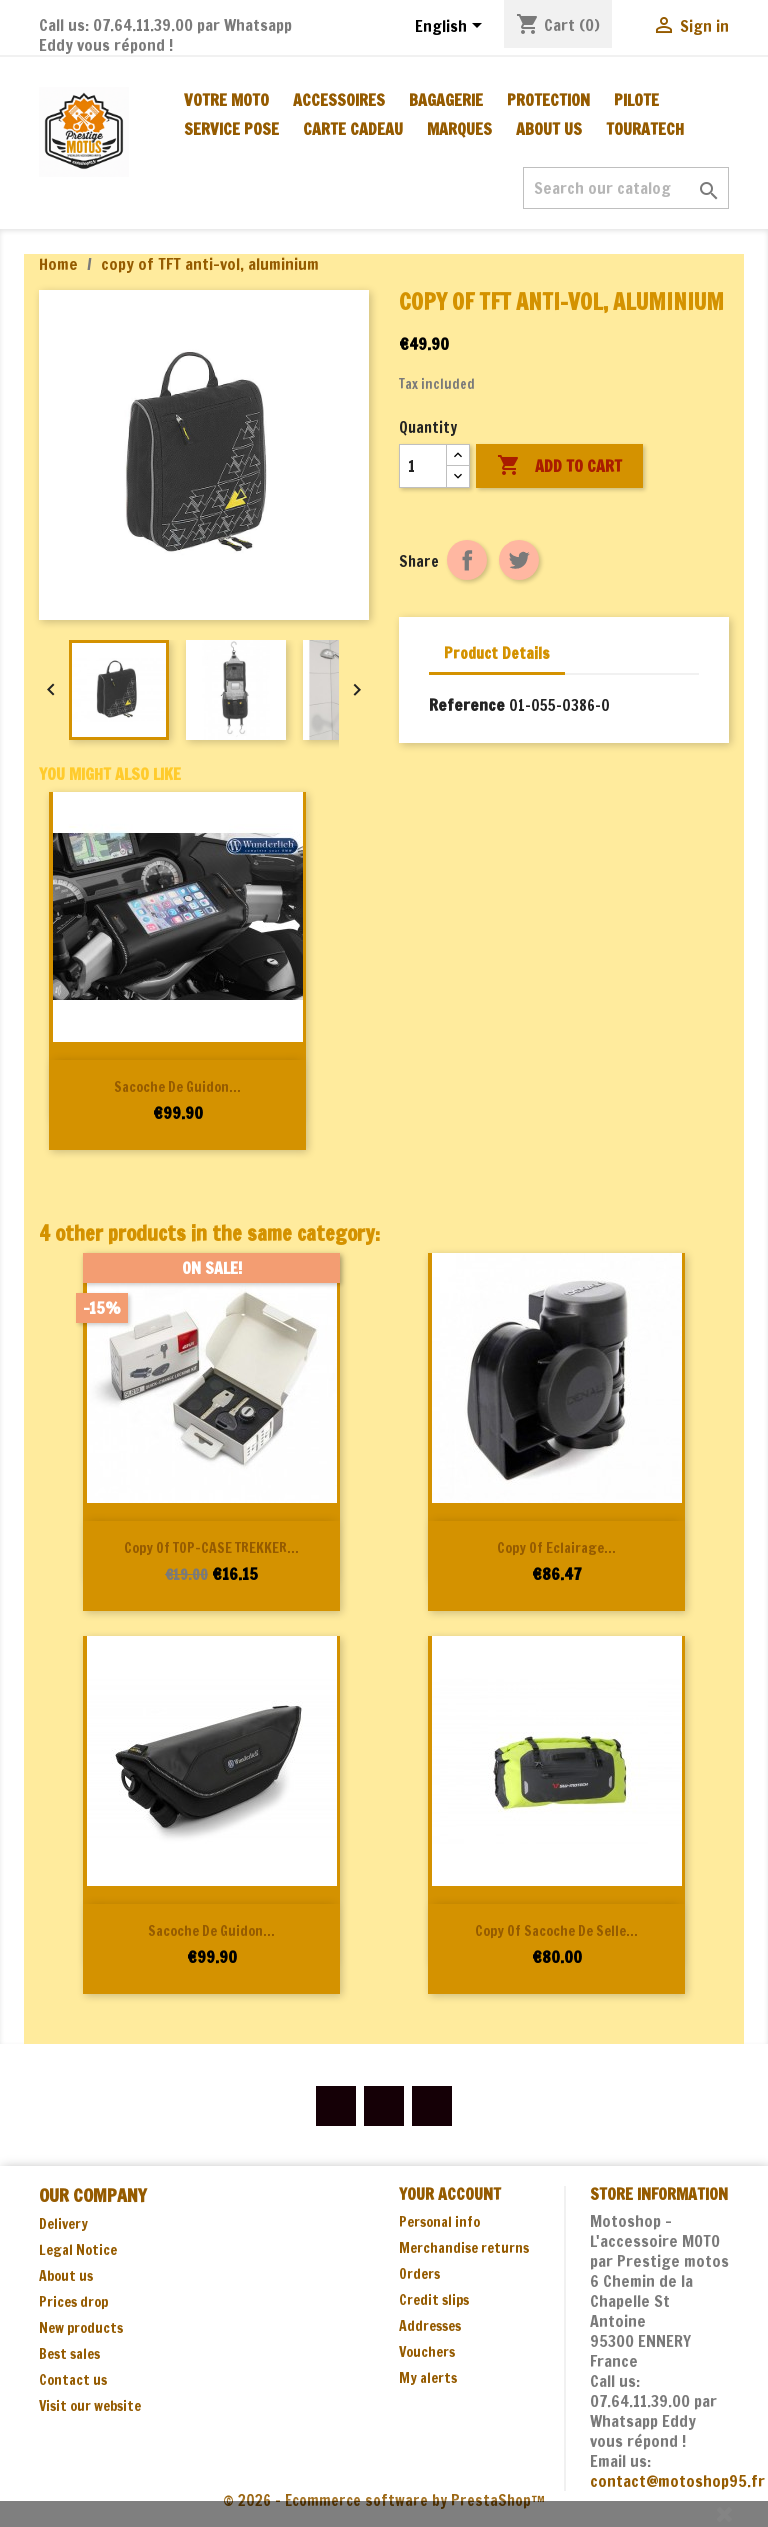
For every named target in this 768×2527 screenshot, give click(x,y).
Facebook (336, 2106)
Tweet (519, 560)
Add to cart (559, 466)
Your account (450, 2194)
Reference (467, 705)
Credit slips (434, 2300)
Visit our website (90, 2406)
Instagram (432, 2106)
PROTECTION (548, 100)
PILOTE (636, 100)
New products (81, 2328)
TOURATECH (645, 129)
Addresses (430, 2326)
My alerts (428, 2378)
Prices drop (73, 2302)
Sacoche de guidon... (177, 1087)
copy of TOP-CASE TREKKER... (211, 1548)
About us (549, 129)
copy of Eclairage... (556, 1548)
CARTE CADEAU (353, 129)
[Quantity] (423, 466)
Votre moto (226, 100)
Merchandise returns (464, 2248)
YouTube (384, 2106)
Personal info (439, 2222)
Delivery (63, 2224)
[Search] (626, 188)
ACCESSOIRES (339, 100)
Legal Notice (78, 2250)
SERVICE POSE (231, 129)
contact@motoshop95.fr (677, 2481)
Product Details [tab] (497, 653)
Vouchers (427, 2352)
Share (467, 560)
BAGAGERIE (446, 100)
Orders (419, 2274)
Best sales (69, 2354)
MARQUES (459, 129)
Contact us (73, 2380)
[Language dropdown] (452, 27)
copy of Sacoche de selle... (556, 1931)
